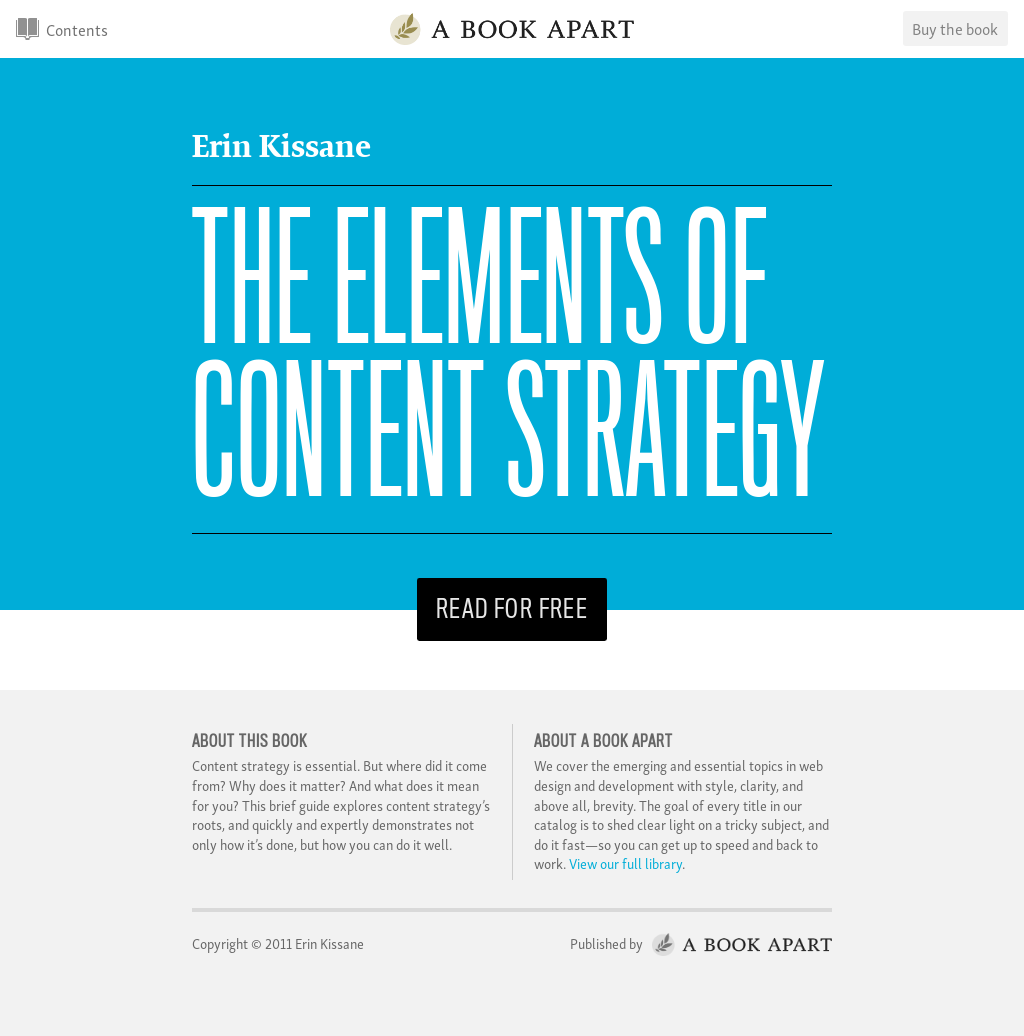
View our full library (625, 862)
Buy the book (955, 28)
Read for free (512, 609)
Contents (77, 29)
